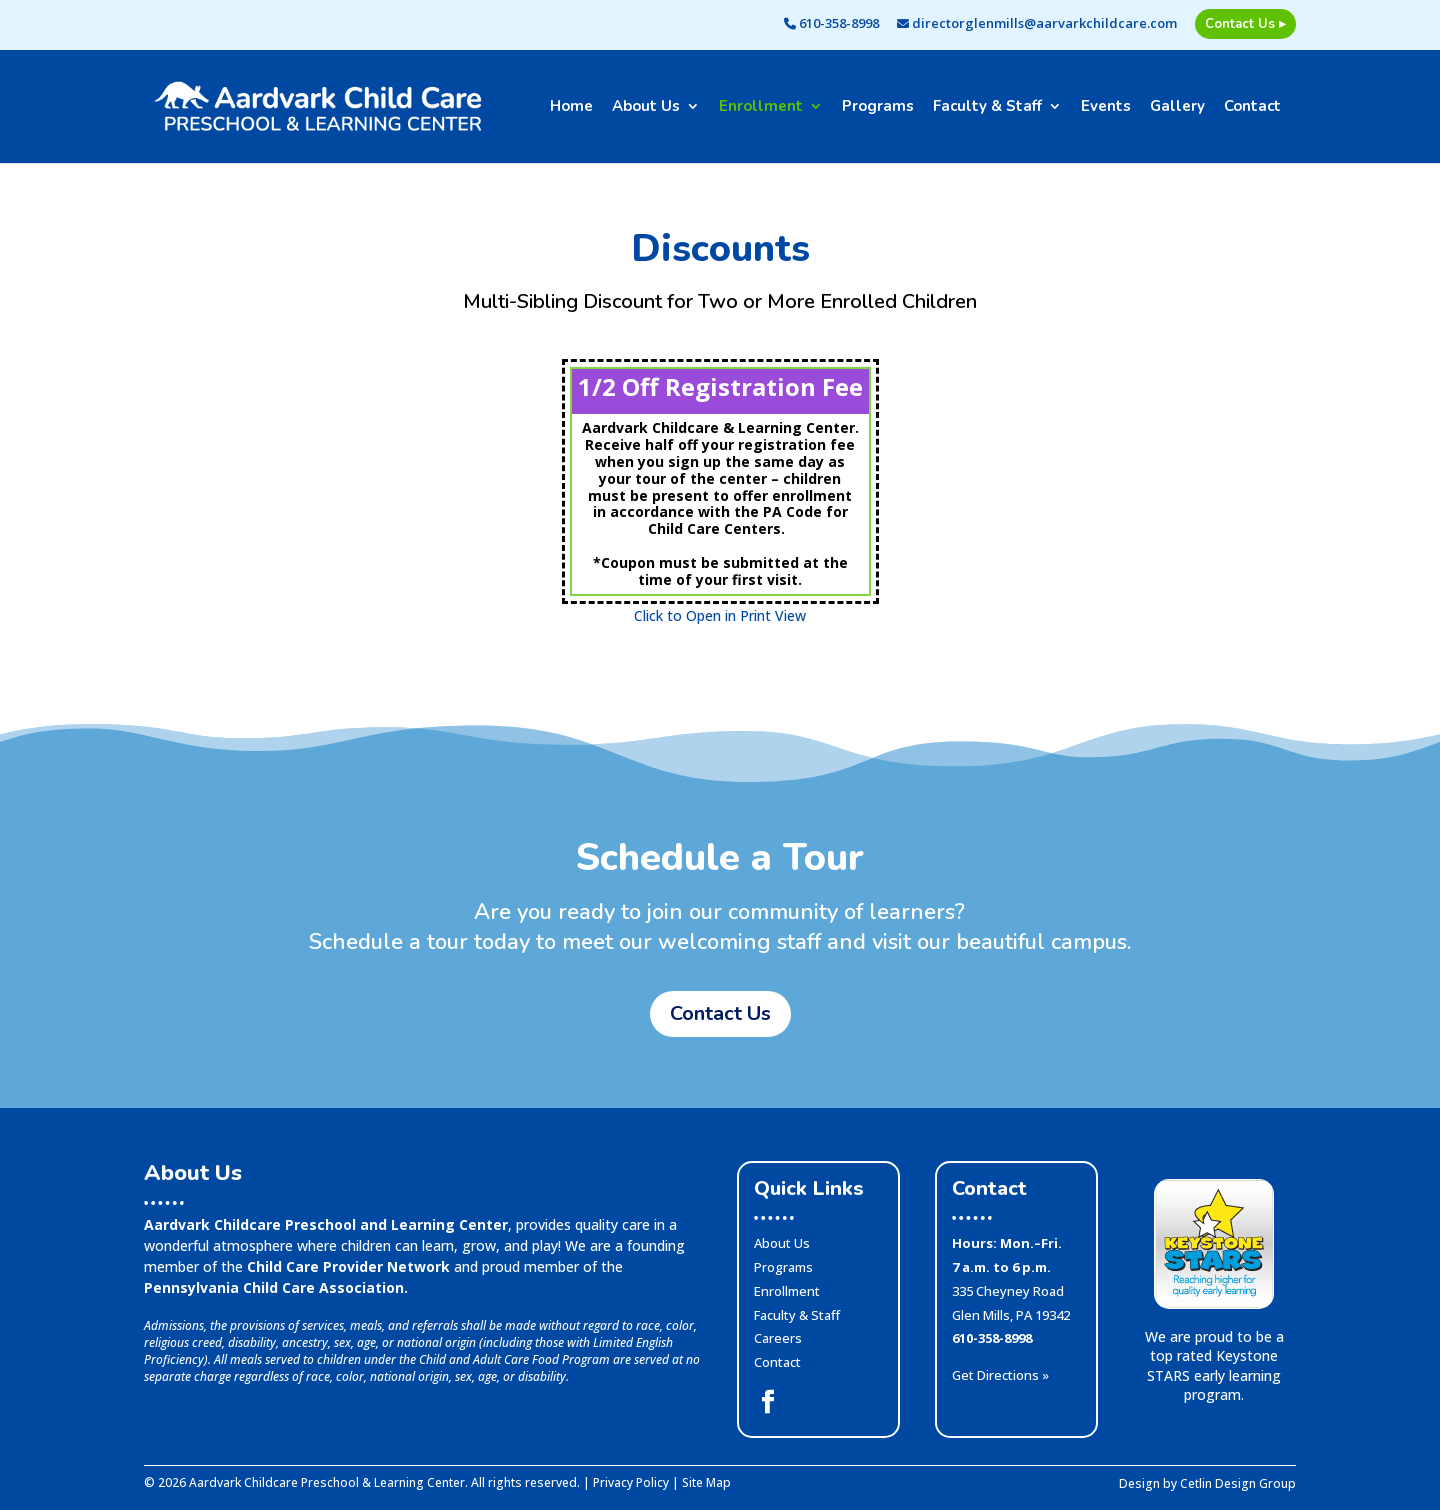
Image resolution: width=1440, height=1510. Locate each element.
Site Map (706, 1482)
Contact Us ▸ (1245, 24)
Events (1106, 107)
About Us (646, 107)
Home (571, 107)
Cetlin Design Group (1238, 1483)
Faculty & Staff (987, 107)
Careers (778, 1338)
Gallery (1177, 107)
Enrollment (761, 107)
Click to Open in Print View (720, 615)
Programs (878, 107)
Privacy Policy (631, 1482)
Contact (1252, 107)
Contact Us (720, 1013)
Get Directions (1000, 1375)
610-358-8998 (831, 24)
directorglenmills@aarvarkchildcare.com (1037, 24)
